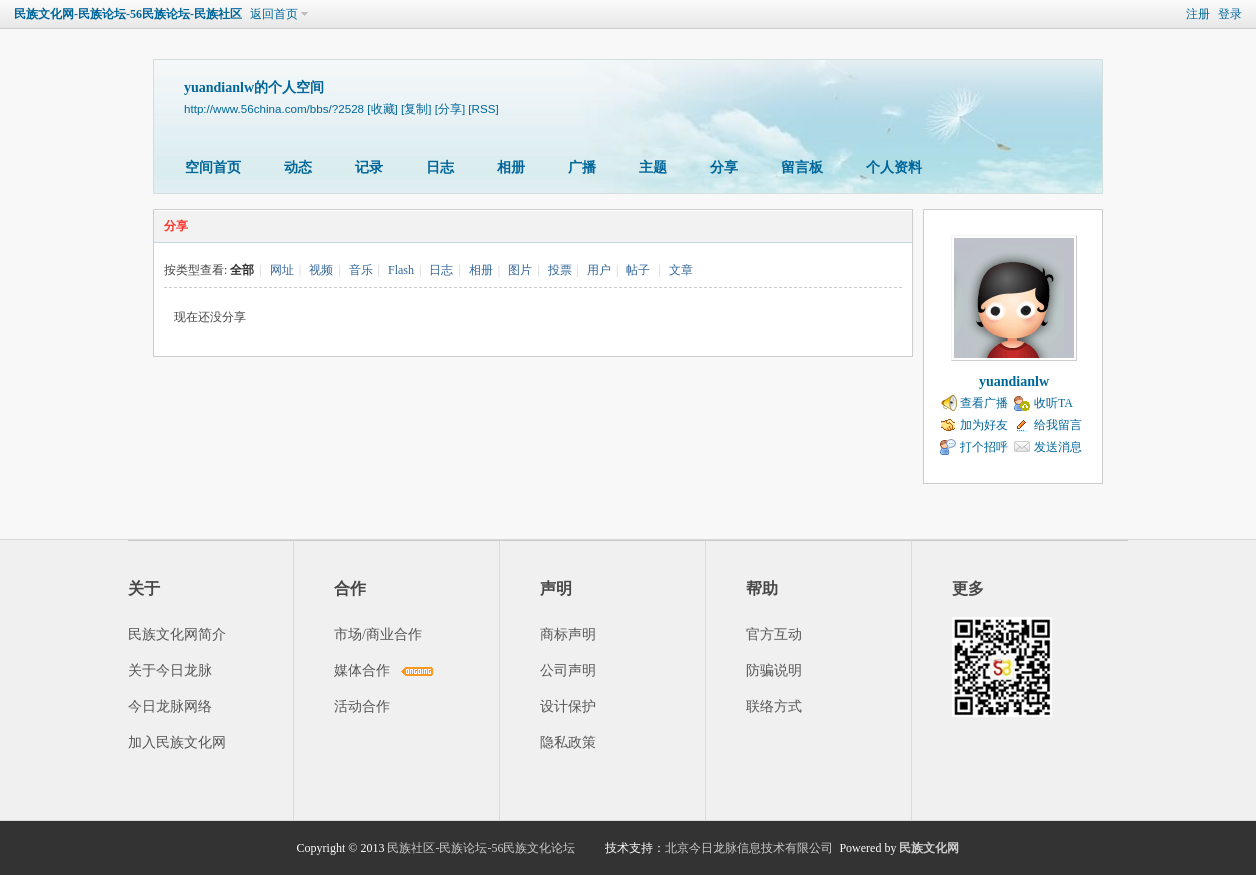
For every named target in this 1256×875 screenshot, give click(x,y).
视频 (321, 270)
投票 (560, 270)
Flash (401, 270)
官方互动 (774, 634)
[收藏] (382, 108)
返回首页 (274, 14)
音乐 (361, 270)
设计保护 (568, 706)
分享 (724, 167)
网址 (282, 270)
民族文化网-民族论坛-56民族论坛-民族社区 (128, 14)
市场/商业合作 (378, 634)
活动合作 (362, 706)
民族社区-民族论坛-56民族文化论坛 (481, 848)
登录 (1230, 14)
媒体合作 (362, 670)
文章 (681, 270)
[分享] (450, 108)
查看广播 (984, 403)
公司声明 (568, 670)
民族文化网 (929, 848)
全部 (242, 270)
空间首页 (213, 167)
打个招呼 (984, 447)
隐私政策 (568, 742)
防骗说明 (774, 670)
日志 (440, 167)
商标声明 (568, 634)
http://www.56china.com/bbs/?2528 (274, 108)
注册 (1198, 14)
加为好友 (984, 425)
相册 (511, 167)
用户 (599, 270)
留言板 (802, 167)
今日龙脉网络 (170, 706)
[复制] (416, 108)
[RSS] (483, 108)
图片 (520, 270)
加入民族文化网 (177, 742)
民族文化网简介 (177, 634)
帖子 (638, 270)
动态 (298, 167)
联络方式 (774, 706)
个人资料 (894, 167)
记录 (369, 167)
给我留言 (1058, 425)
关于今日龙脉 (170, 670)
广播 (582, 167)
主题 (653, 167)
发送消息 (1058, 447)
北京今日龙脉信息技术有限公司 (749, 848)
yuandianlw (1014, 381)
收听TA (1053, 403)
